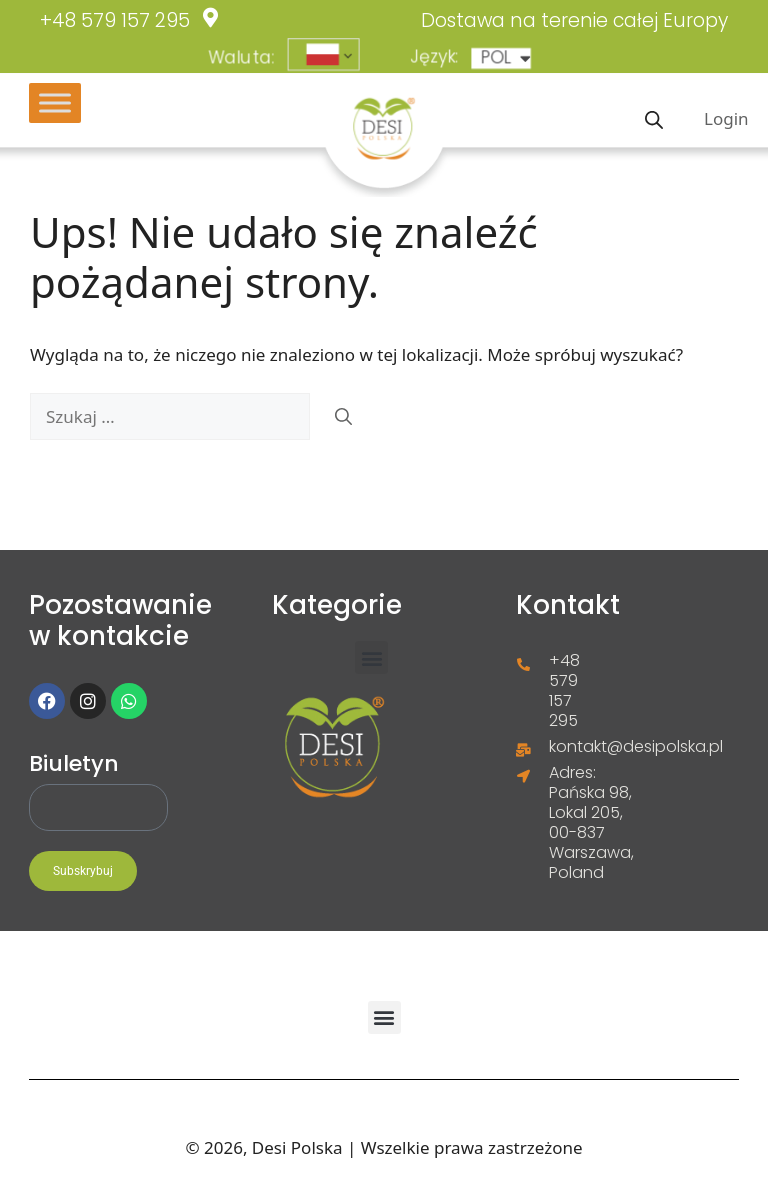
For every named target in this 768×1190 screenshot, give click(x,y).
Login (726, 118)
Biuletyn (74, 764)
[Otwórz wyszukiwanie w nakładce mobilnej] (654, 118)
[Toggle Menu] (55, 102)
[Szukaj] (343, 417)
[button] (371, 657)
